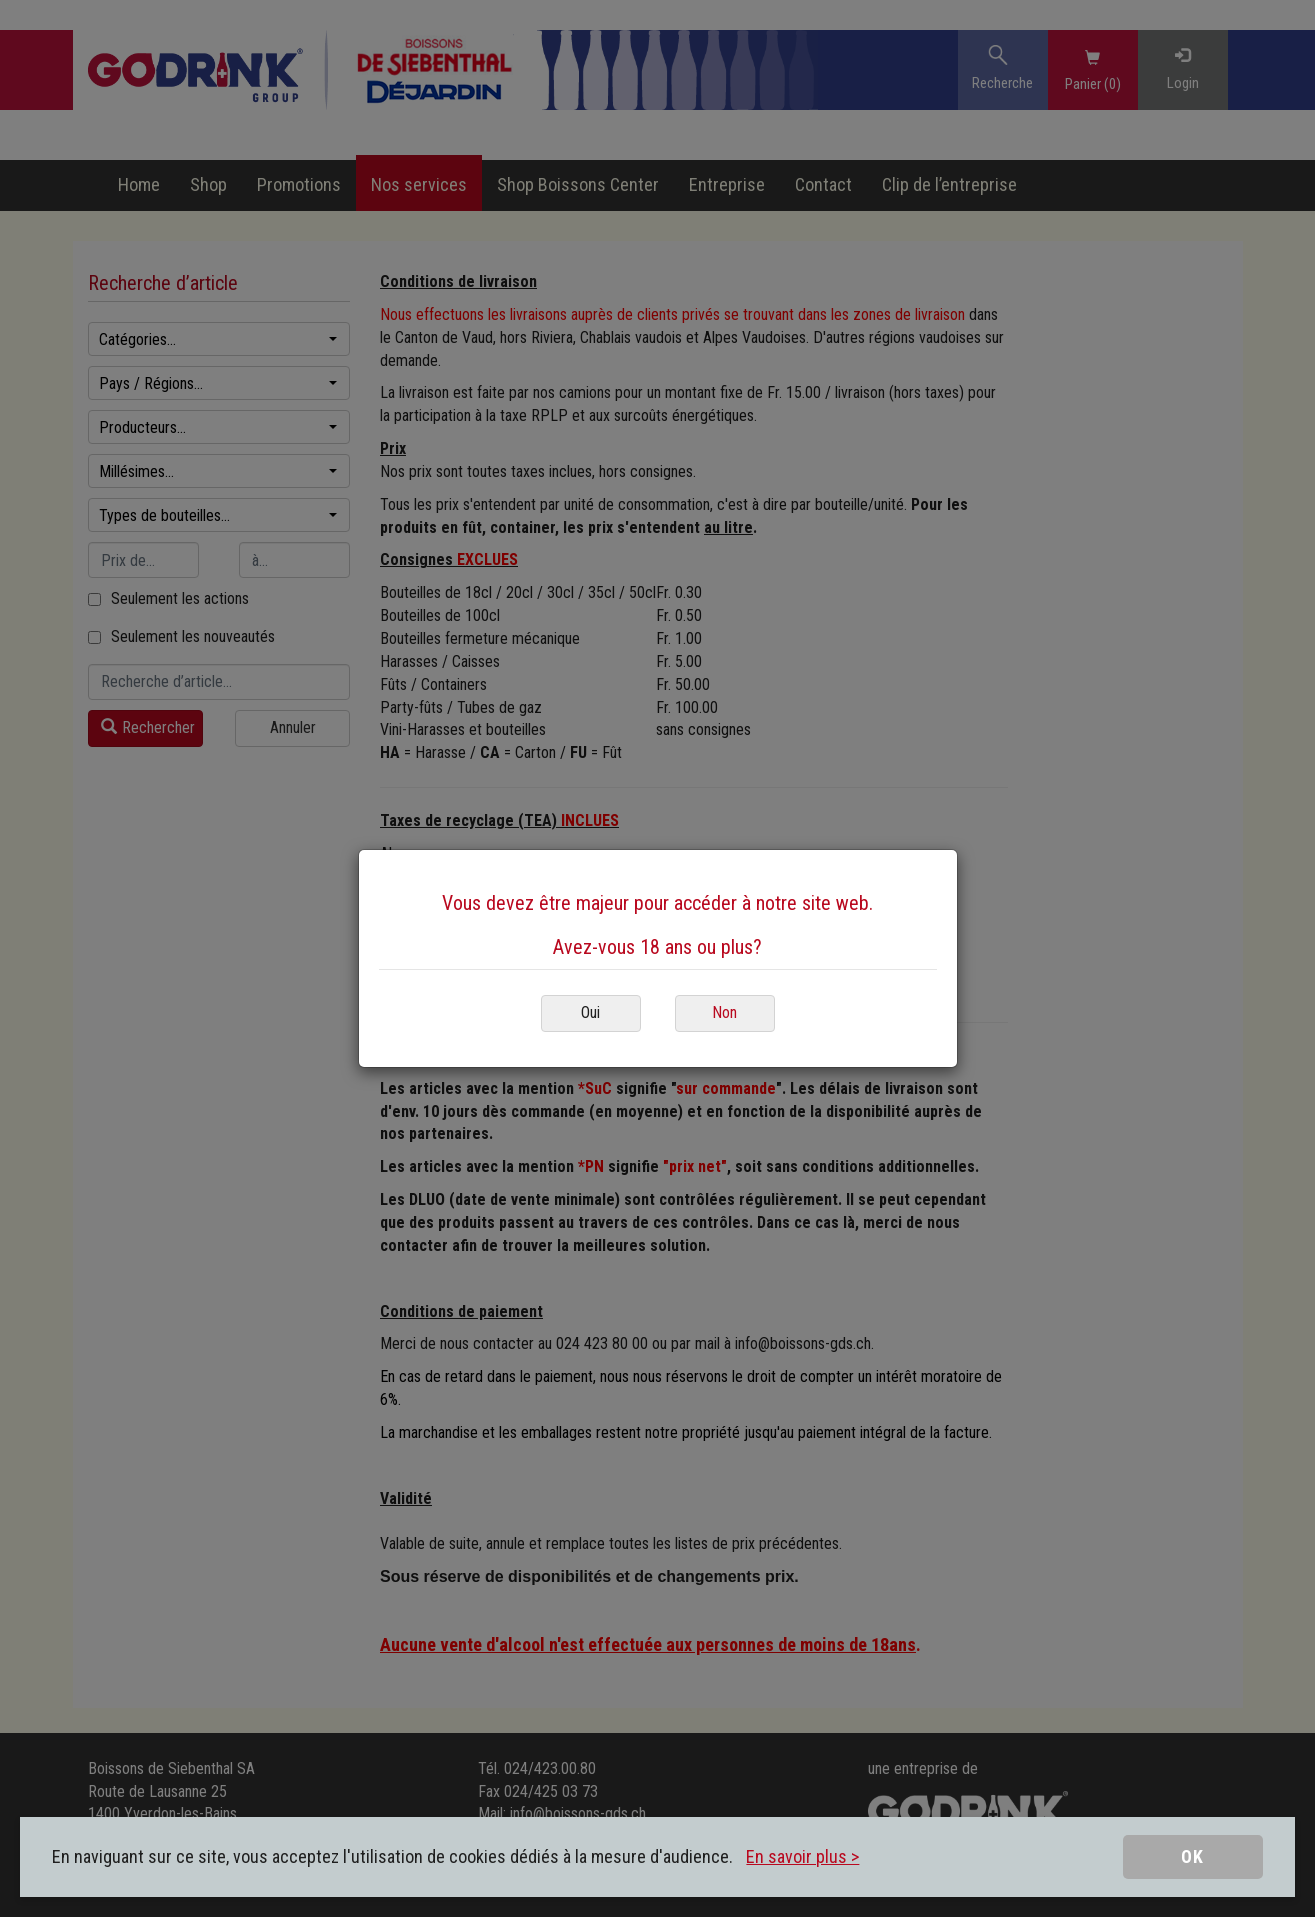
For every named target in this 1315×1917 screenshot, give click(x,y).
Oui (590, 1012)
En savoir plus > (802, 1856)
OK (1192, 1856)
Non (724, 1012)
